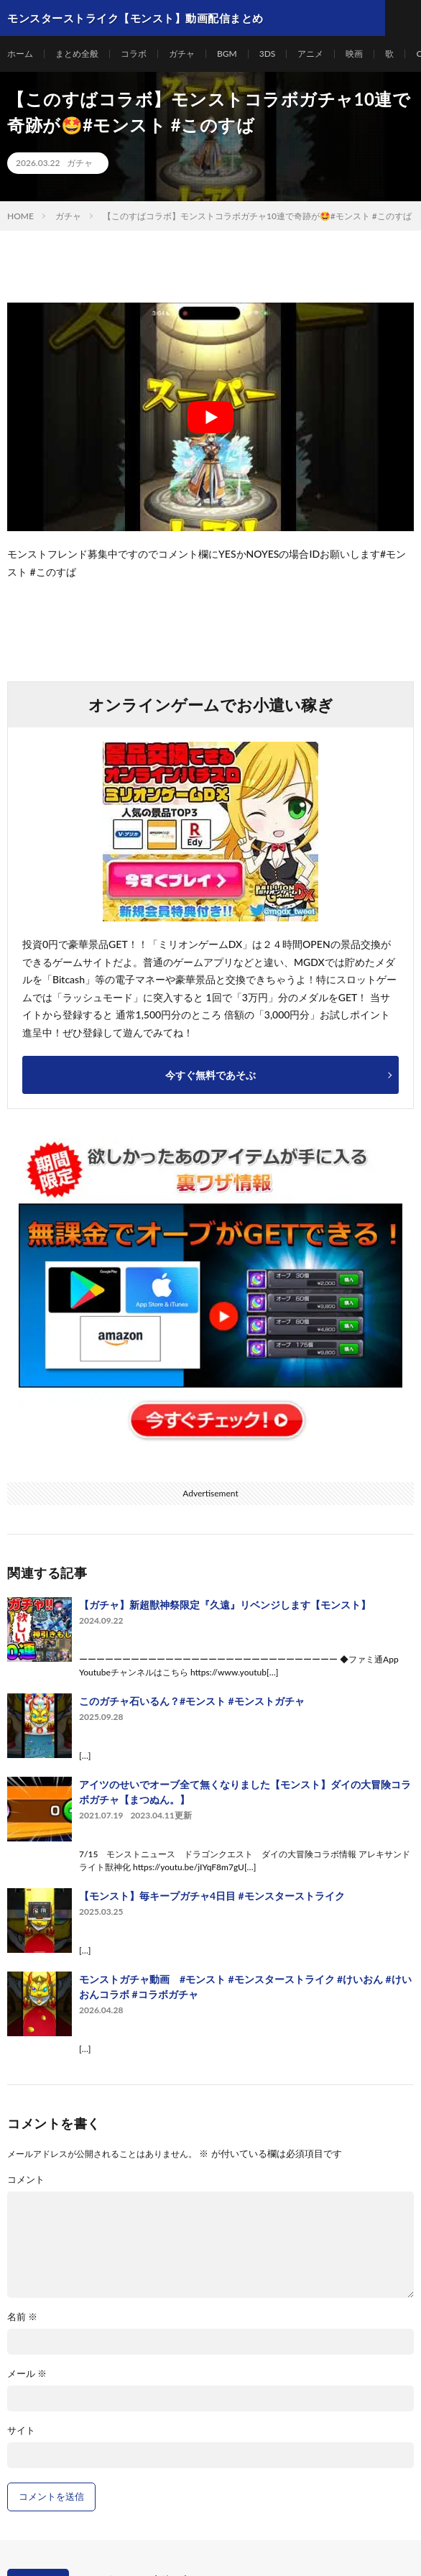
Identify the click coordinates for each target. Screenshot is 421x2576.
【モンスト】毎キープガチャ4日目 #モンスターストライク (212, 1896)
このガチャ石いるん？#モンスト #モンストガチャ (192, 1701)
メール (27, 2373)
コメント (26, 2179)
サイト (21, 2430)
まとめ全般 (76, 53)
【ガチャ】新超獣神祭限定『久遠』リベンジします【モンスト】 (225, 1604)
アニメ (310, 53)
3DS (267, 53)
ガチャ (182, 53)
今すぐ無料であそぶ (210, 1075)
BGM (227, 53)
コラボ (134, 53)
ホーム (20, 53)
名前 (22, 2317)
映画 (354, 53)
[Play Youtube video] (210, 417)
